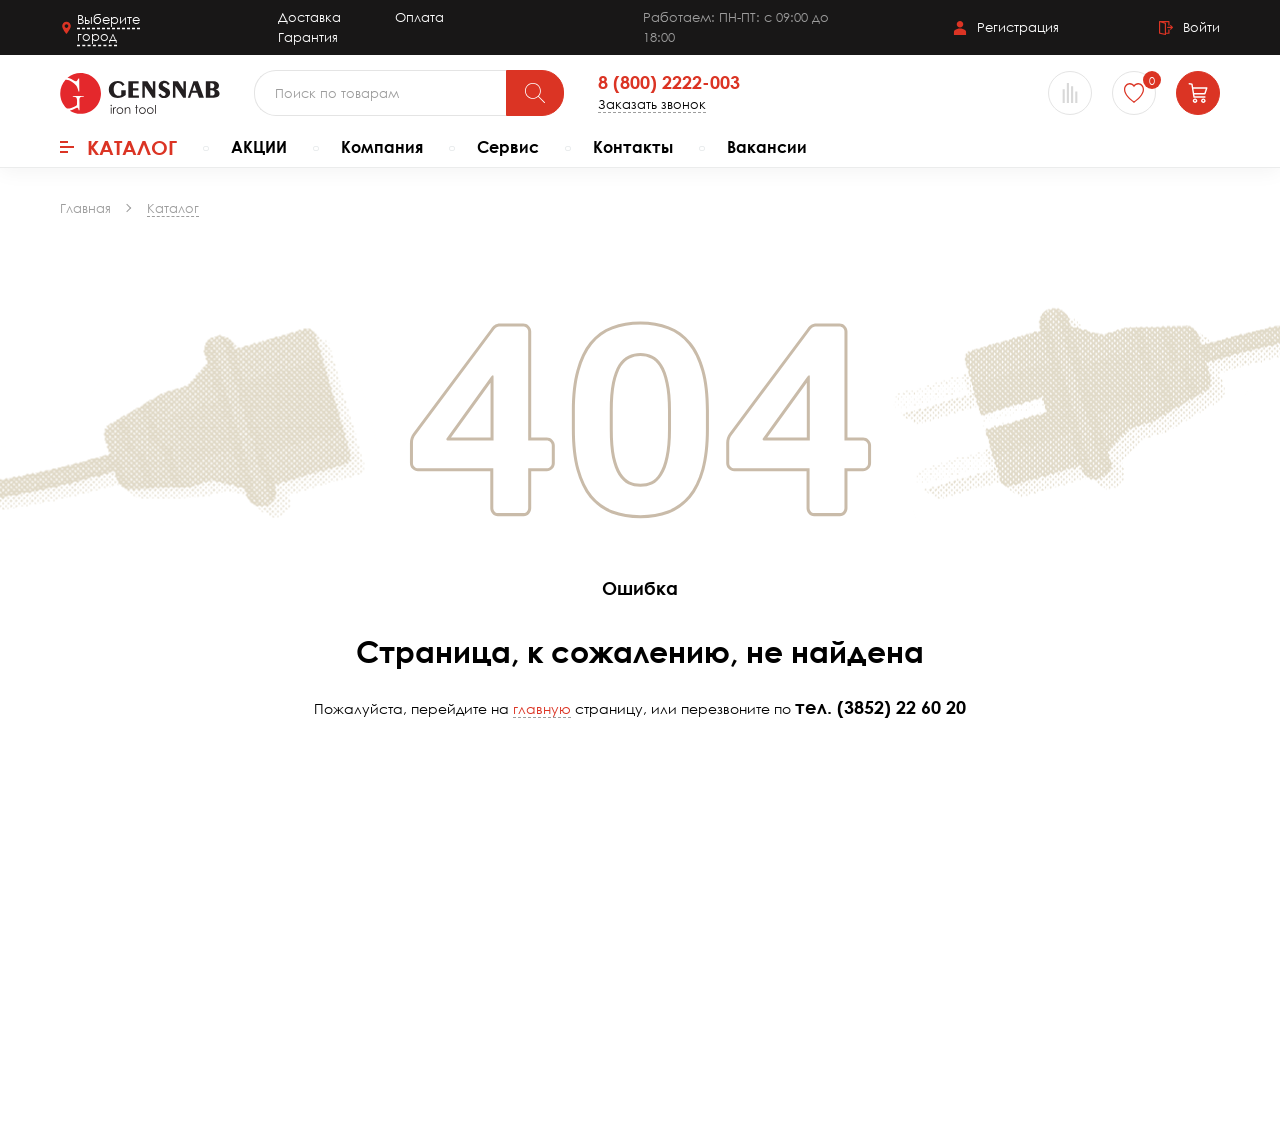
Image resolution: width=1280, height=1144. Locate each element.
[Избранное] (1134, 93)
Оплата (419, 17)
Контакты (633, 147)
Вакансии (767, 147)
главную (542, 708)
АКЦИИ (259, 147)
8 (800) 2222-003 (669, 83)
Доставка (309, 17)
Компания (382, 147)
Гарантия (308, 37)
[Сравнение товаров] (1070, 93)
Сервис (508, 147)
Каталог (118, 147)
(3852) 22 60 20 (901, 707)
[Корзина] (1198, 93)
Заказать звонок (652, 104)
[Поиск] (535, 93)
